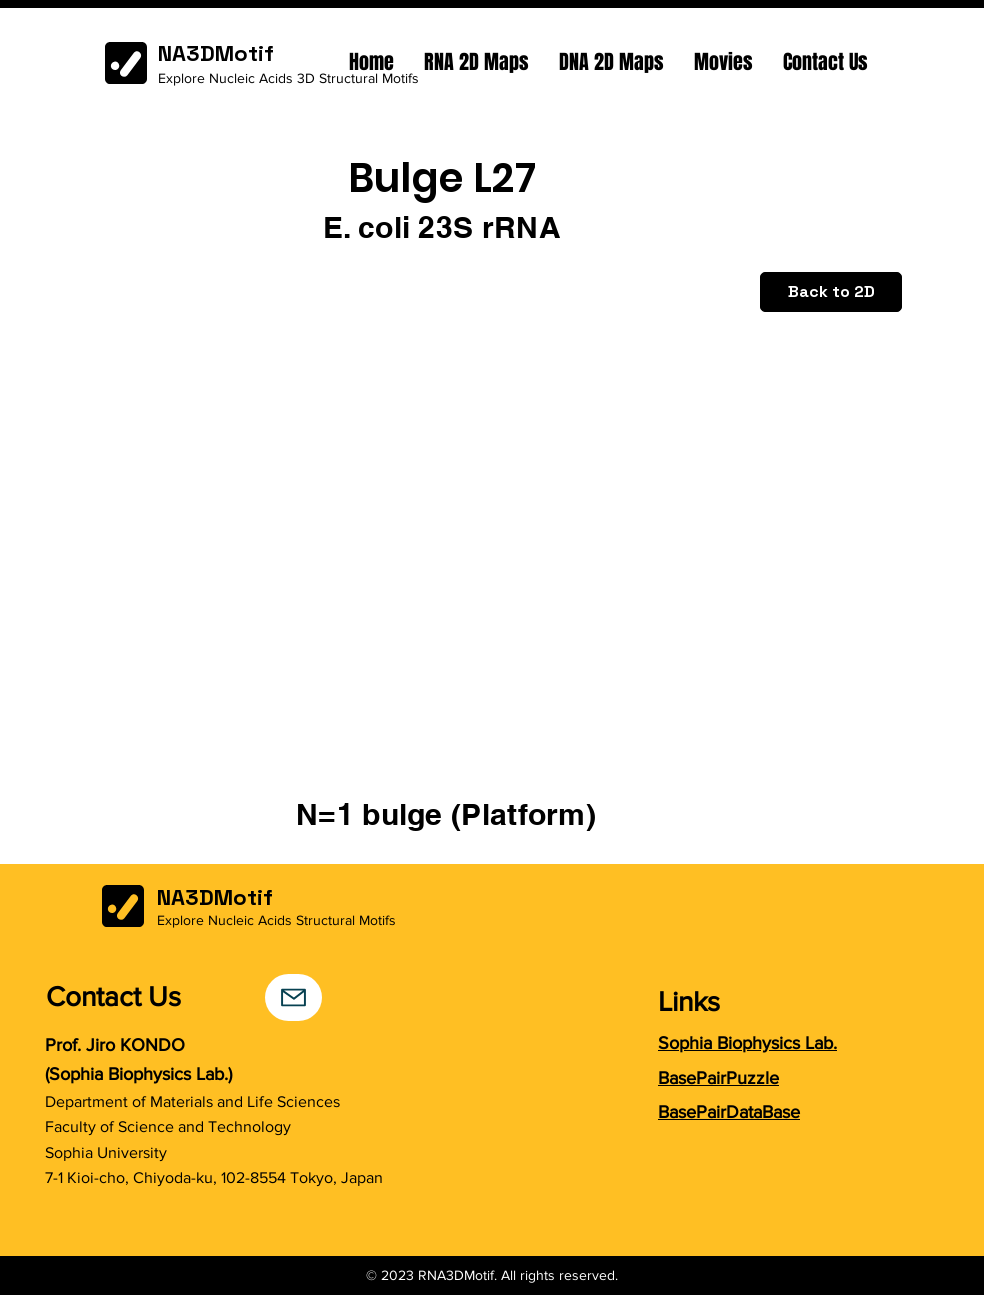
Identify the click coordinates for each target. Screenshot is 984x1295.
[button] (476, 62)
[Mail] (293, 997)
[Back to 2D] (831, 292)
